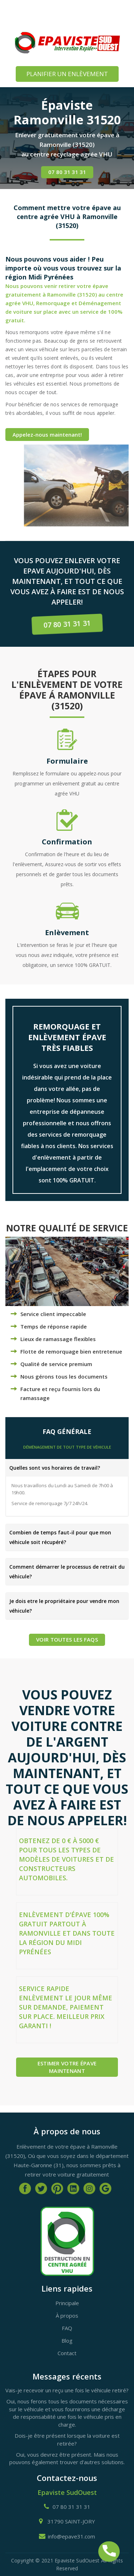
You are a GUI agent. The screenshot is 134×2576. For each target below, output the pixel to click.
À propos (67, 2315)
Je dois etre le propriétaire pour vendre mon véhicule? (64, 1606)
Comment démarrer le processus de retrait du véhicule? (67, 1571)
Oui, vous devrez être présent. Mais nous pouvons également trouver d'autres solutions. (67, 2458)
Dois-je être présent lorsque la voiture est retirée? (67, 2439)
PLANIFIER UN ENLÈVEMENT (67, 74)
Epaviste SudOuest (67, 2492)
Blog (67, 2340)
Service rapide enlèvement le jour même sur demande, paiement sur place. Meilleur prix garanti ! (65, 2007)
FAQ (67, 2328)
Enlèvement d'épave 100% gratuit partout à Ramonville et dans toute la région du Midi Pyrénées (67, 1933)
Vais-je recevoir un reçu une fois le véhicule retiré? (67, 2390)
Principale (67, 2303)
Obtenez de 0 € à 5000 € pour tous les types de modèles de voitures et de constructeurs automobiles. (66, 1859)
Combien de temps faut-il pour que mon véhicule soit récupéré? (60, 1537)
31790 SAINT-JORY (71, 2521)
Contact (67, 2353)
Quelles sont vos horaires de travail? (54, 1467)
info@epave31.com (71, 2536)
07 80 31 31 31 (67, 171)
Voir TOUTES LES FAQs (67, 1639)
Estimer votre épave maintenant (67, 2067)
